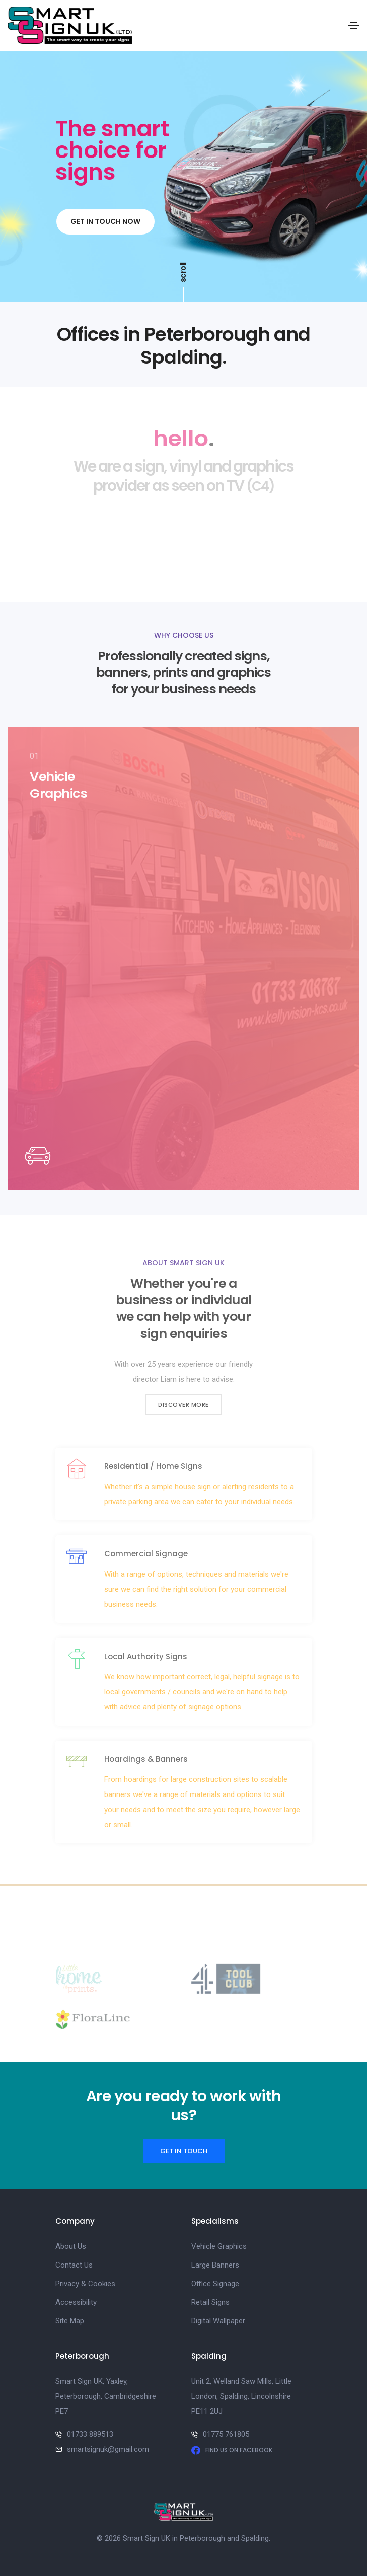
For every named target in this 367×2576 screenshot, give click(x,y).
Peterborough (202, 2538)
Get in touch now (105, 222)
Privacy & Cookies (85, 2283)
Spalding (255, 2538)
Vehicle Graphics (219, 2246)
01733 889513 (90, 2434)
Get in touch (183, 2151)
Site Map (69, 2320)
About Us (70, 2246)
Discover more (183, 1404)
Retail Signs (210, 2302)
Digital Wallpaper (218, 2320)
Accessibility (76, 2302)
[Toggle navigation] (353, 25)
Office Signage (215, 2283)
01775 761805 (226, 2434)
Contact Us (74, 2265)
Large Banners (215, 2265)
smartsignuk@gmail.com (108, 2449)
